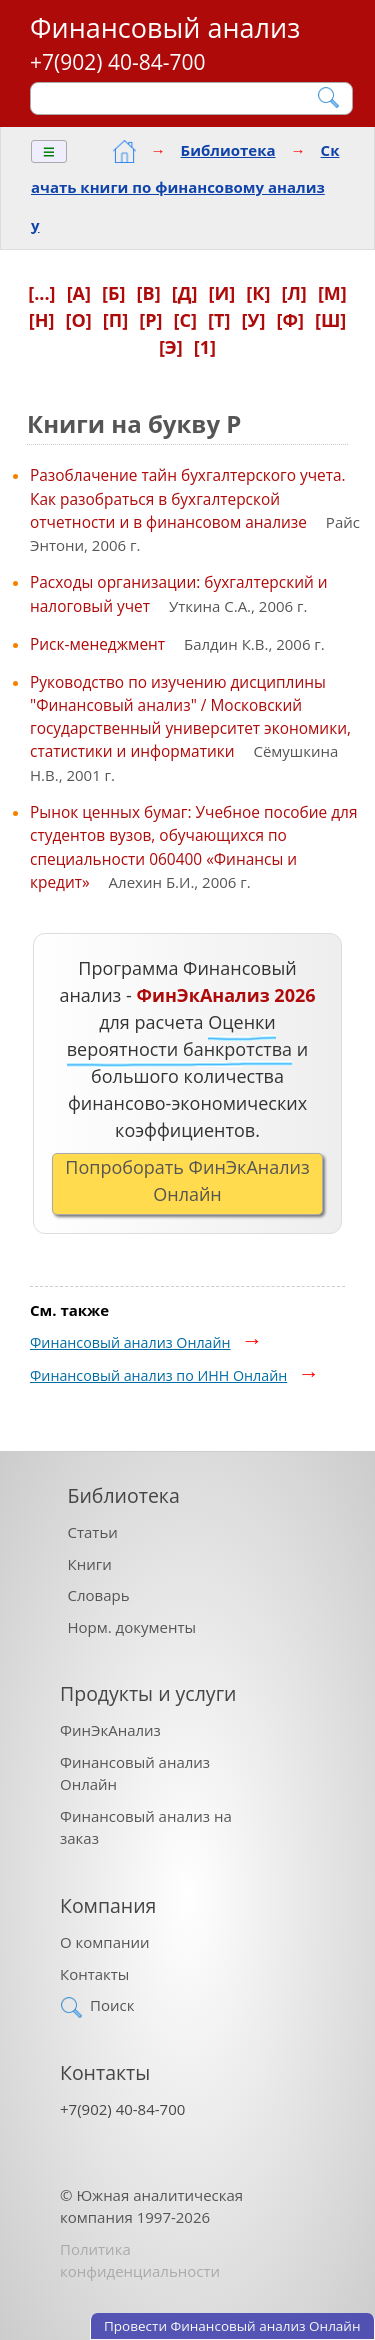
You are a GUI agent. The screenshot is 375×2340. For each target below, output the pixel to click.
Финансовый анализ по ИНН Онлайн (158, 1375)
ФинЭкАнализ (110, 1730)
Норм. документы (132, 1627)
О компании (105, 1942)
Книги (90, 1564)
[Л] (293, 293)
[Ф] (289, 320)
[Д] (185, 293)
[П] (115, 320)
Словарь (99, 1595)
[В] (149, 293)
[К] (258, 293)
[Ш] (330, 320)
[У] (254, 320)
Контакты (94, 1974)
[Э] (171, 347)
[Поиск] (178, 98)
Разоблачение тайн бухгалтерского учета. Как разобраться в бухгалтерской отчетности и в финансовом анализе (188, 498)
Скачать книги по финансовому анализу (185, 187)
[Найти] (329, 97)
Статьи (93, 1532)
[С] (185, 320)
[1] (205, 347)
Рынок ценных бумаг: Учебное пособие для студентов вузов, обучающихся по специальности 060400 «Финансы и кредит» (194, 847)
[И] (221, 293)
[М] (332, 293)
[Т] (219, 320)
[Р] (150, 320)
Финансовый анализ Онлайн (130, 1342)
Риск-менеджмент (97, 644)
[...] (41, 293)
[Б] (113, 293)
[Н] (42, 320)
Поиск (112, 2005)
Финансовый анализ (165, 27)
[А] (79, 293)
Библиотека (228, 150)
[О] (78, 320)
